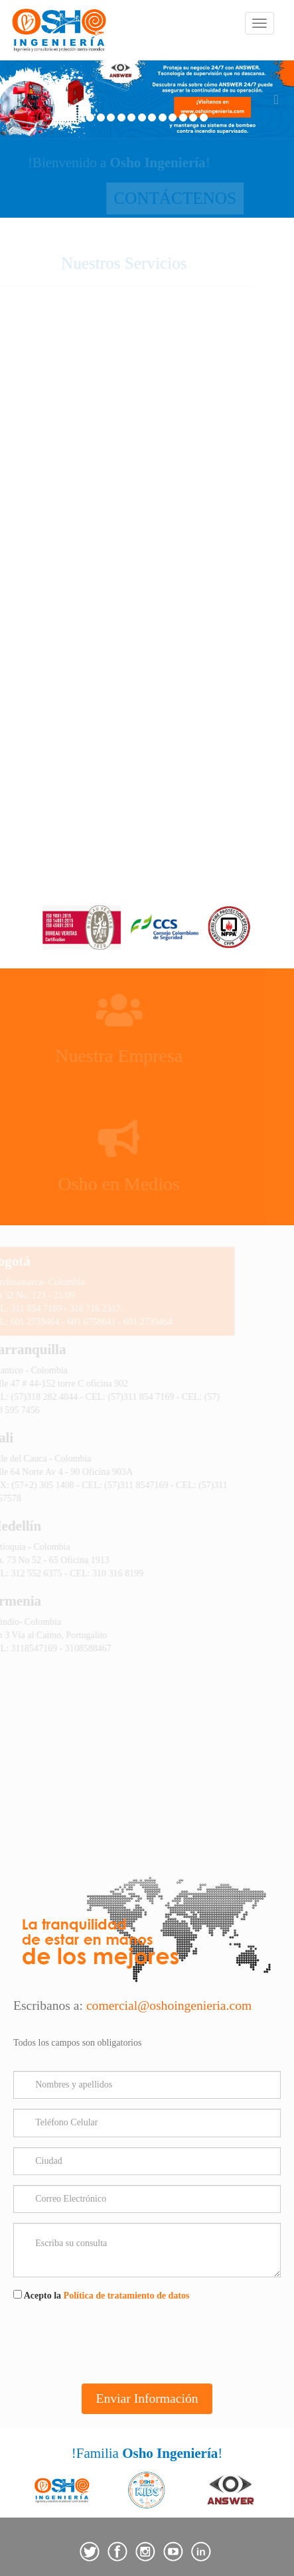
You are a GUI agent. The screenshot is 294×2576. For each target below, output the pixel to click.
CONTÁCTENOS (147, 198)
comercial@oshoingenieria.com (169, 2005)
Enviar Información (147, 2398)
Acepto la (101, 2295)
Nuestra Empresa (135, 1055)
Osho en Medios (135, 1184)
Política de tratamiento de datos (127, 2296)
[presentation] (114, 2342)
